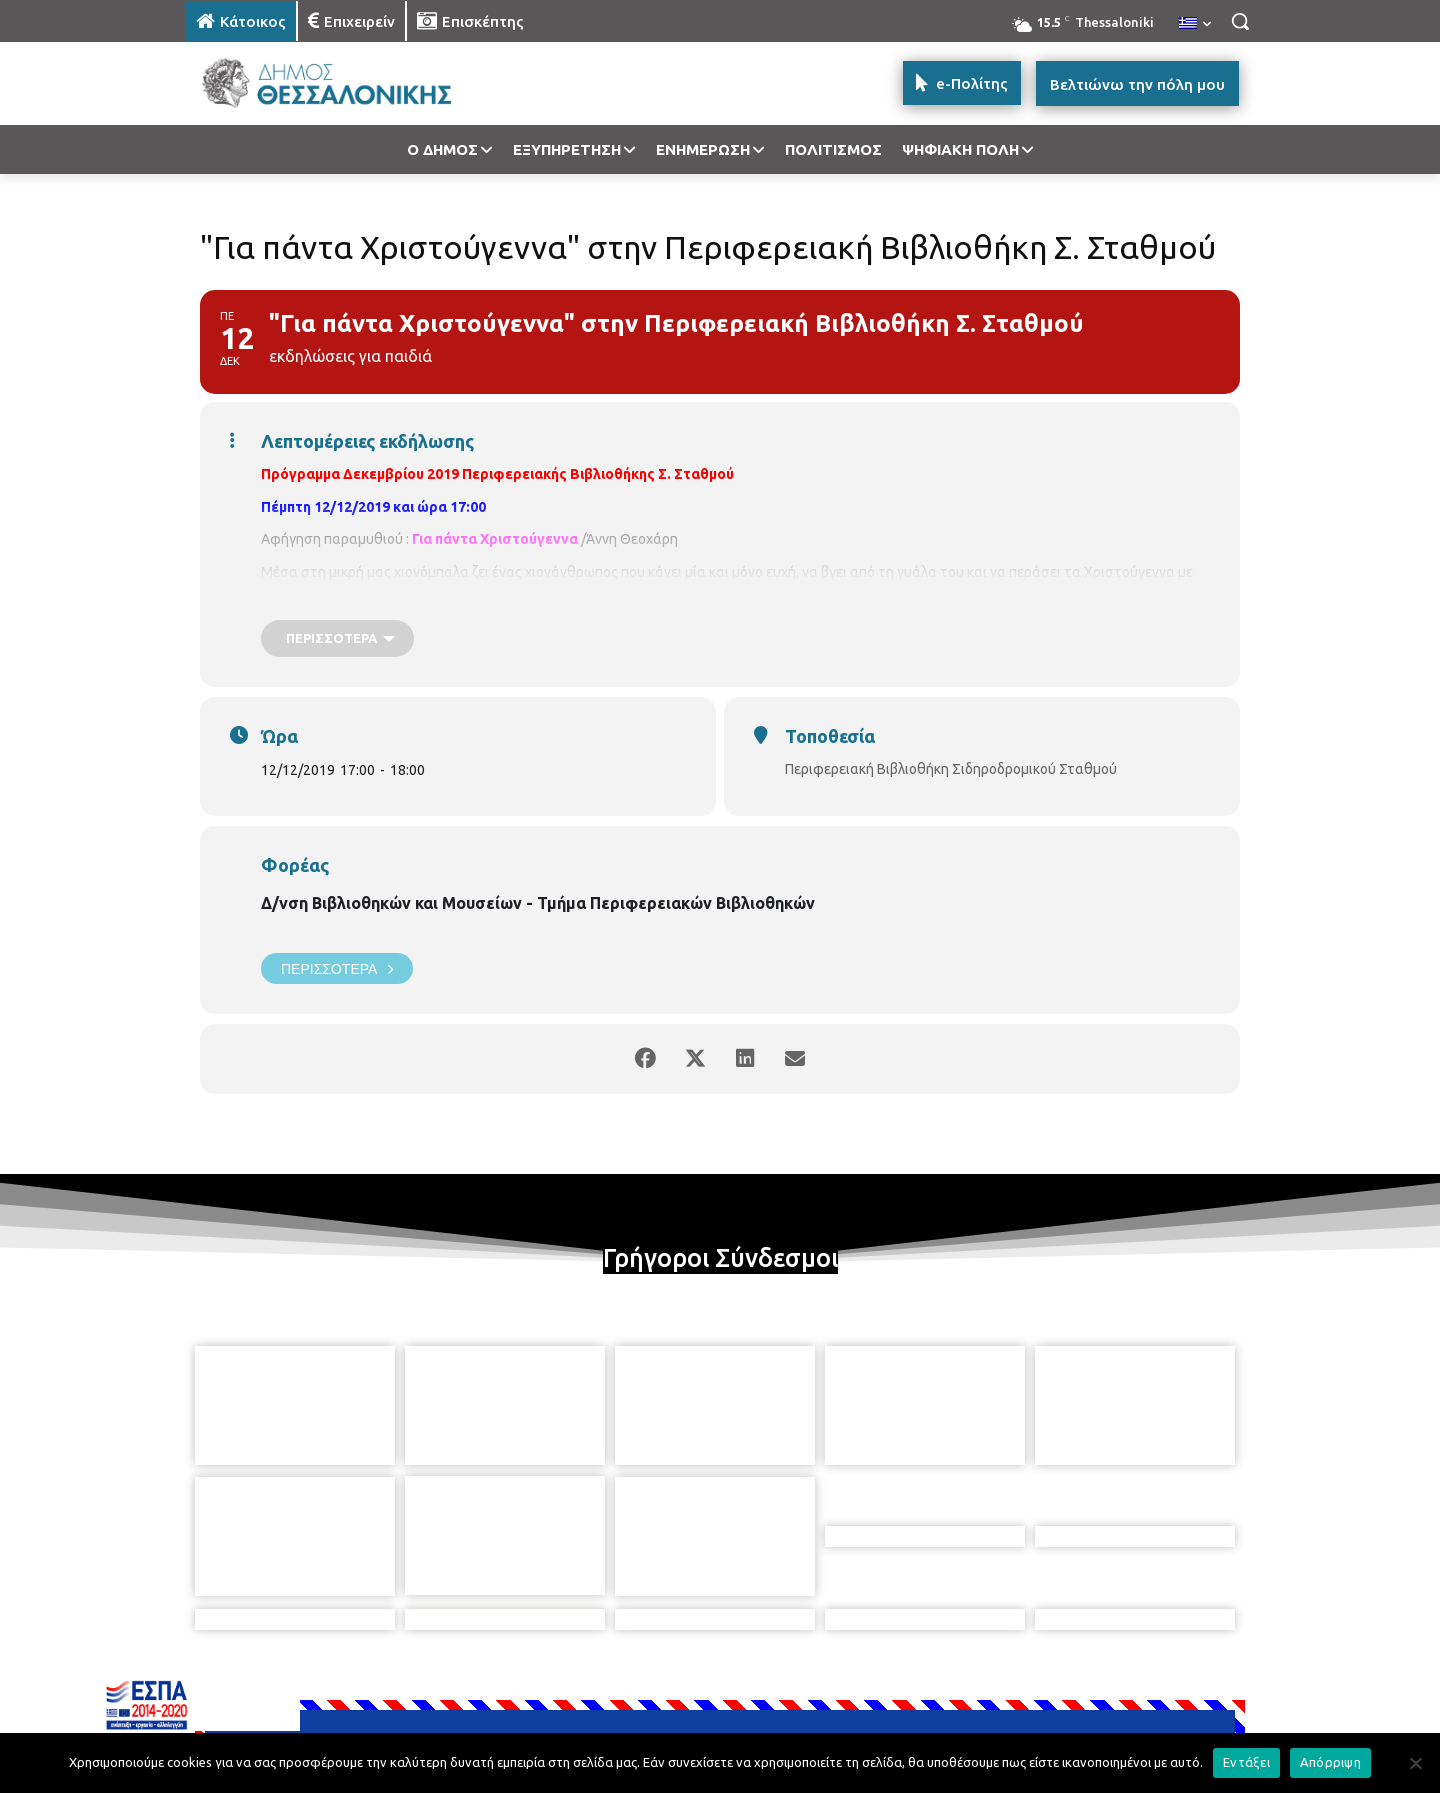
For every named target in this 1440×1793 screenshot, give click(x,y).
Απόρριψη (1330, 1762)
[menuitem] (1195, 24)
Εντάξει (1246, 1762)
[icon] (859, 1684)
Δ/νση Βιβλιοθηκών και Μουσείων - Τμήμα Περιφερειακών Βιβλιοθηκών (538, 903)
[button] (1240, 21)
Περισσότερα (337, 968)
